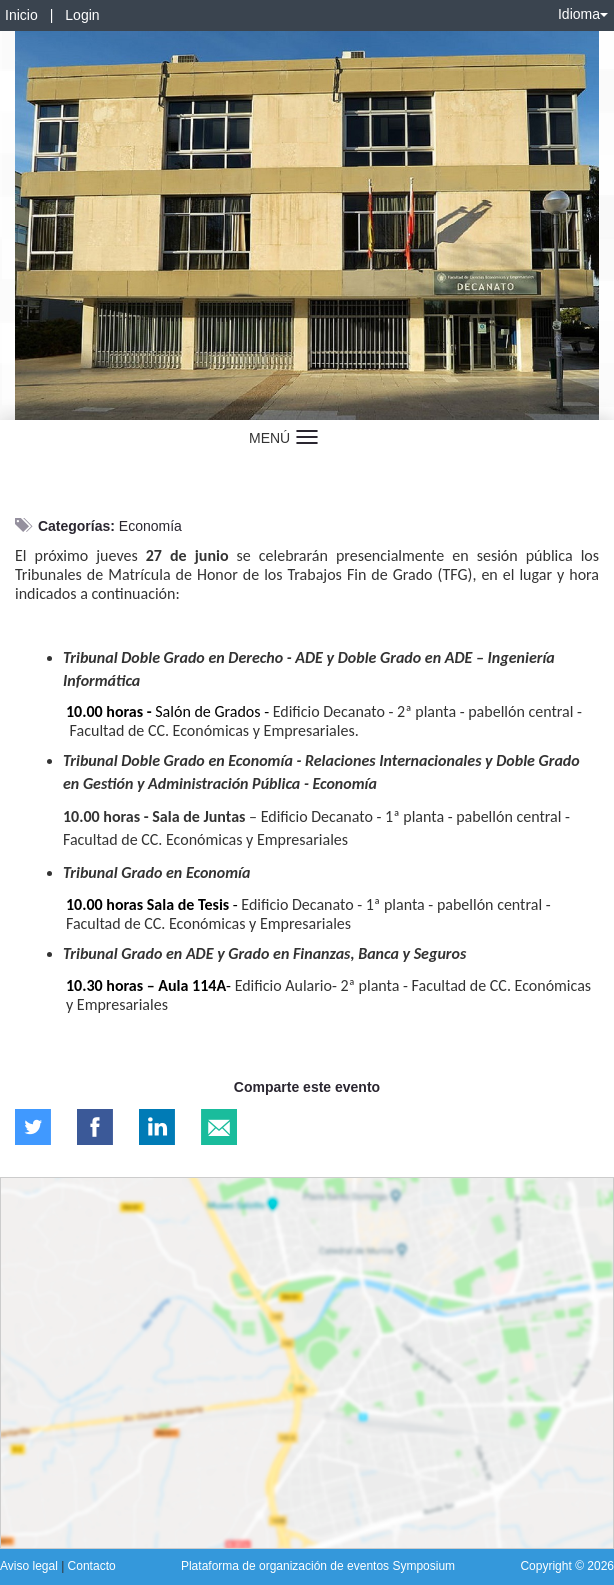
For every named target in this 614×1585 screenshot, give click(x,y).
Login (82, 15)
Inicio (21, 15)
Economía (150, 526)
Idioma (583, 14)
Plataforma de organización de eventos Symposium (318, 1566)
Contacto (92, 1566)
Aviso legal (30, 1566)
